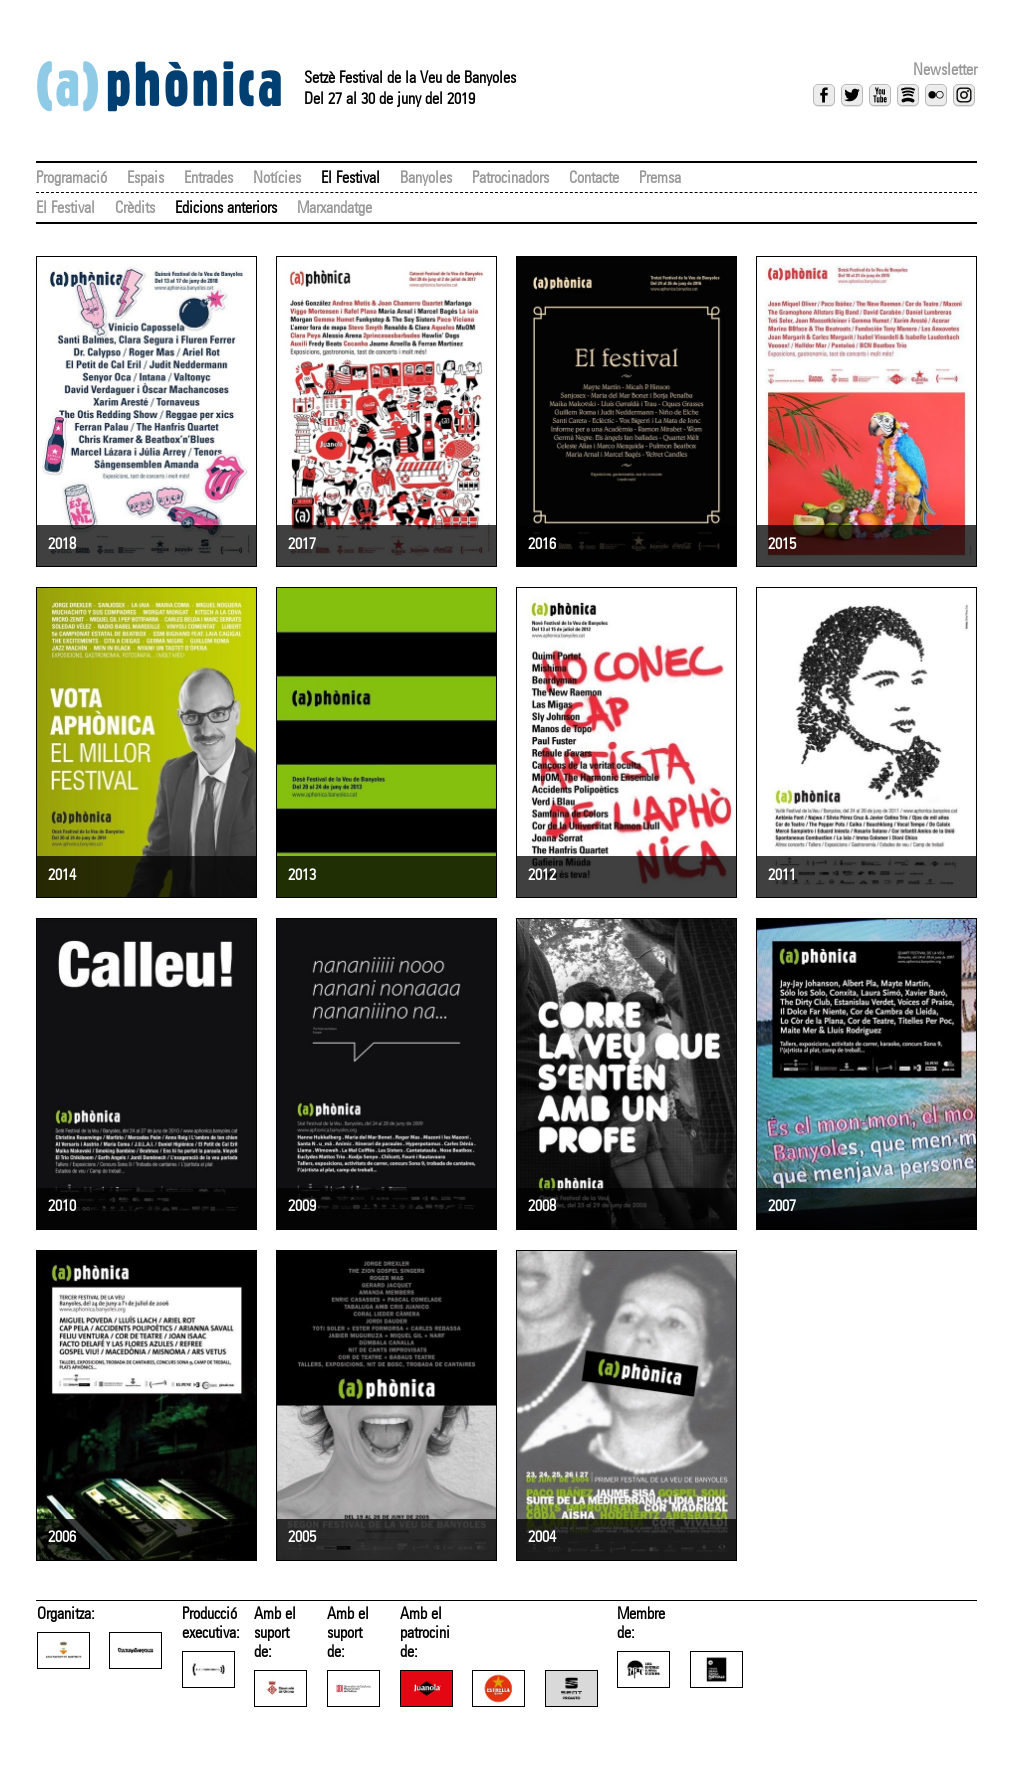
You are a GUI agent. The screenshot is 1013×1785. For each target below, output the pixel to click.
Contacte (594, 177)
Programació (71, 177)
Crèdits (135, 207)
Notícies (277, 177)
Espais (145, 177)
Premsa (660, 177)
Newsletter (945, 69)
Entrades (208, 177)
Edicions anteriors (226, 207)
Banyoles (426, 177)
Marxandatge (334, 207)
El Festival (350, 177)
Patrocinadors (510, 177)
